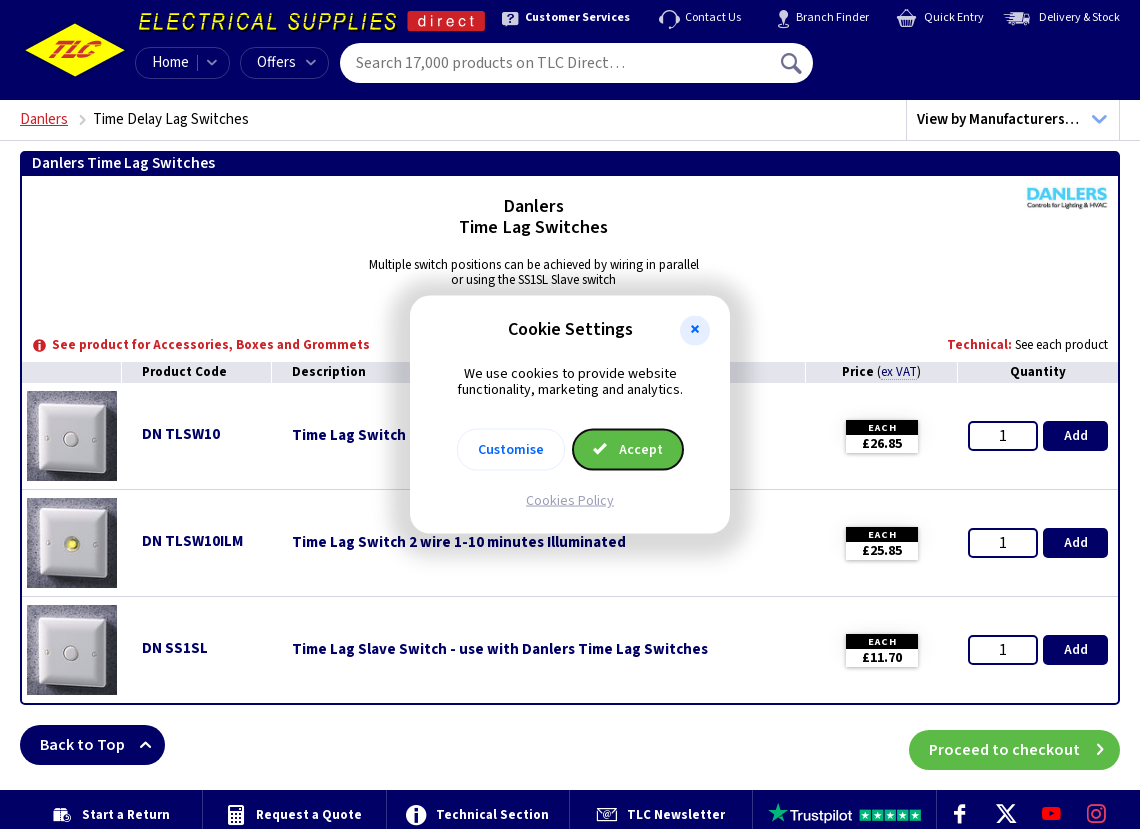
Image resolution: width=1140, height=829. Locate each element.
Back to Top (102, 745)
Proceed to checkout (1024, 745)
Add (1076, 436)
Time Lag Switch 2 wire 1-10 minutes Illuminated (459, 543)
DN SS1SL (175, 648)
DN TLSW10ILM (192, 541)
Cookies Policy (570, 501)
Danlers (44, 119)
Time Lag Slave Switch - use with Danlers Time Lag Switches (500, 650)
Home (170, 62)
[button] (695, 330)
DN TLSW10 (181, 434)
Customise (511, 450)
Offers (286, 62)
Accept (628, 450)
